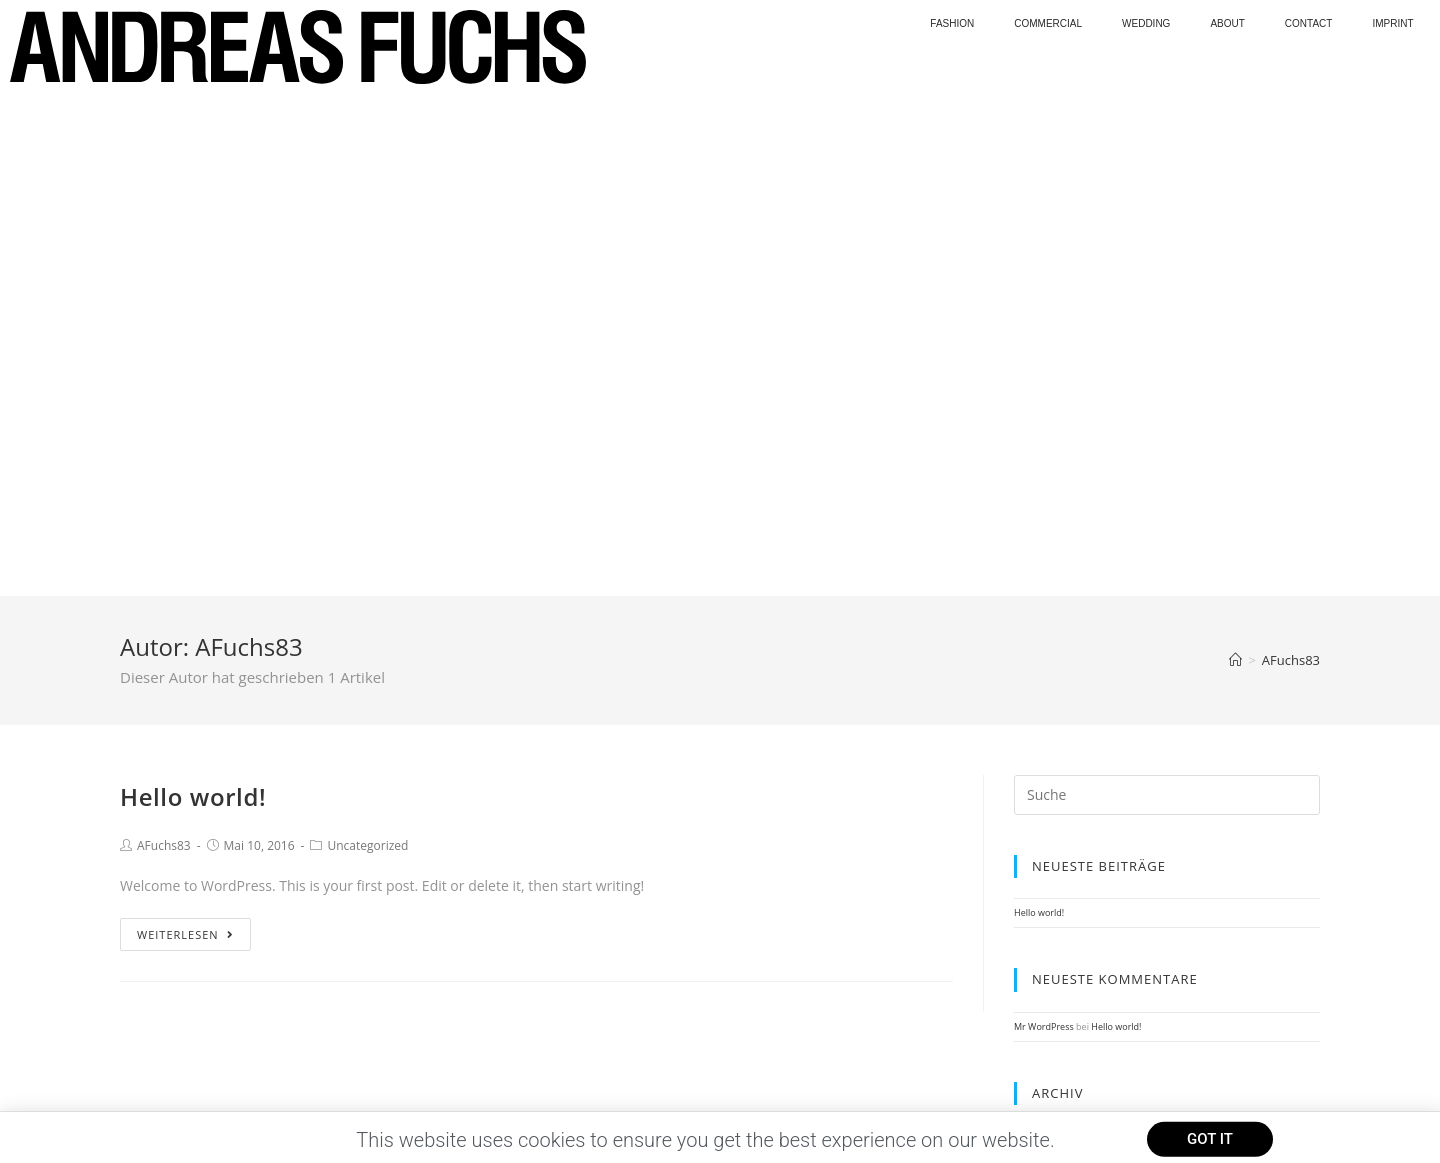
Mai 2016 (1033, 638)
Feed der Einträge (1051, 874)
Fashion (952, 23)
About (1227, 23)
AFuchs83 (164, 343)
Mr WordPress (1044, 524)
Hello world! (193, 294)
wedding (1146, 23)
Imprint (1392, 23)
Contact (1309, 23)
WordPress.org (1045, 906)
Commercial (1048, 23)
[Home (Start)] (1235, 159)
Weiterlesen (185, 432)
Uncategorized (367, 343)
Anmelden (1035, 858)
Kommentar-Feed (1050, 890)
